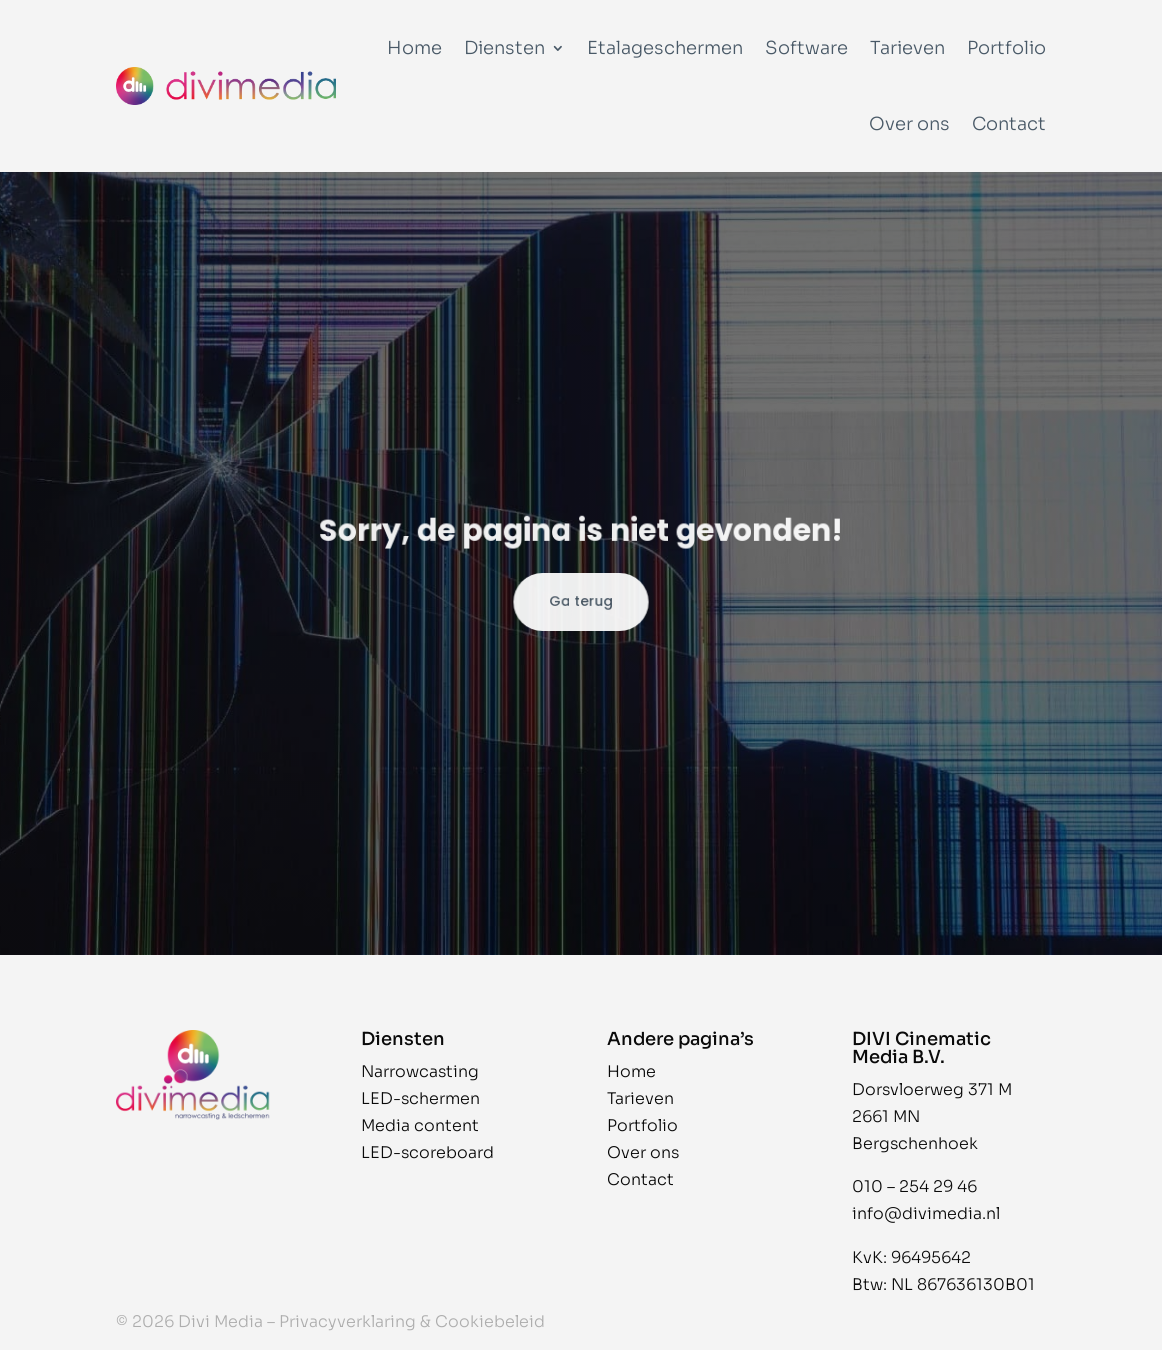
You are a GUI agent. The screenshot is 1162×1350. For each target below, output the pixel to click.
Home (414, 48)
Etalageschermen (665, 48)
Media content (420, 1125)
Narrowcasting (420, 1071)
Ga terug (580, 601)
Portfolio (1006, 48)
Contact (1009, 124)
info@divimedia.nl (926, 1213)
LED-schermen (420, 1098)
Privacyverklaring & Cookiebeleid (412, 1321)
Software (806, 48)
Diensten (504, 48)
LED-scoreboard (427, 1152)
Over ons (909, 124)
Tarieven (907, 48)
